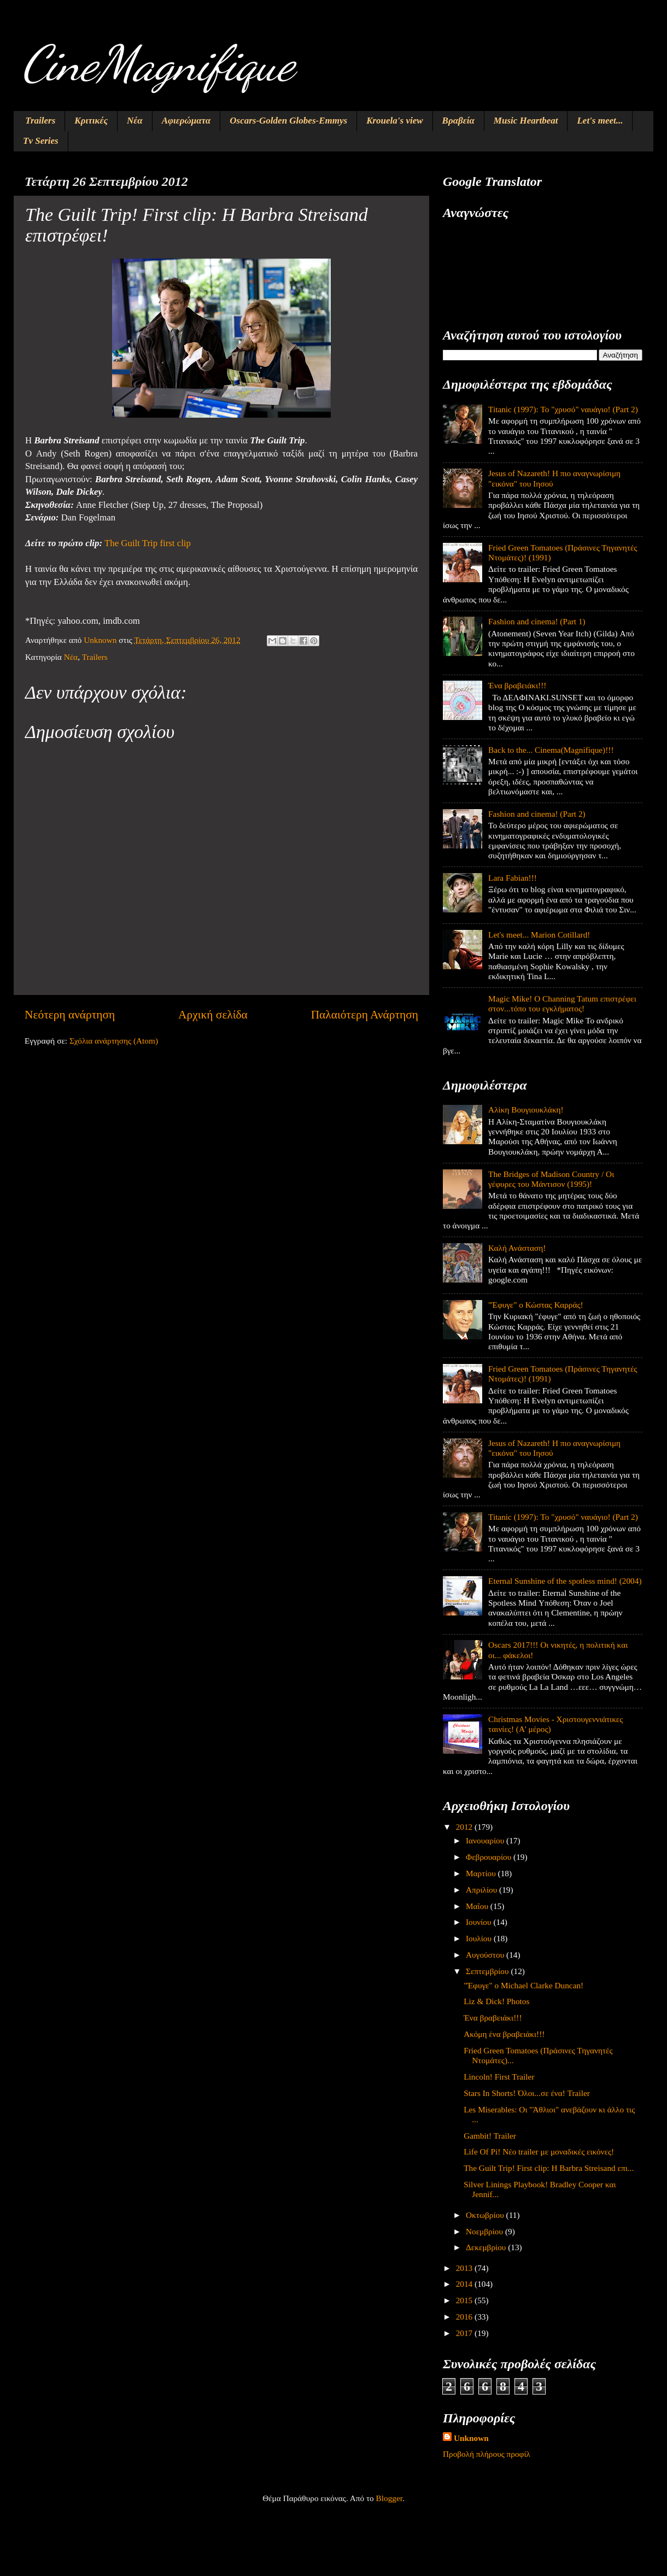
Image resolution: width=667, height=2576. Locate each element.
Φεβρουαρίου (489, 1856)
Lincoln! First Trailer (499, 2076)
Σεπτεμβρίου (488, 1971)
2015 (465, 2300)
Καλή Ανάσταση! (517, 1247)
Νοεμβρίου (485, 2231)
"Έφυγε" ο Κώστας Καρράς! (535, 1304)
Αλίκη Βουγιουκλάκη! (526, 1109)
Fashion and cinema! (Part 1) (537, 621)
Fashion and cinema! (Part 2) (537, 813)
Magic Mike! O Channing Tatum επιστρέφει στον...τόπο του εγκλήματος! (562, 1003)
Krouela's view (394, 120)
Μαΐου (478, 1906)
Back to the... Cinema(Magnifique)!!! (550, 749)
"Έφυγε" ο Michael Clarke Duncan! (523, 1985)
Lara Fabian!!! (512, 877)
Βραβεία (458, 120)
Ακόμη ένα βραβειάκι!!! (504, 2034)
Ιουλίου (480, 1938)
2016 (465, 2316)
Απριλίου (482, 1889)
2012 (465, 1826)
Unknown (471, 2438)
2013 (465, 2268)
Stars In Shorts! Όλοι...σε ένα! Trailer (527, 2093)
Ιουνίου (479, 1922)
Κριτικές (91, 120)
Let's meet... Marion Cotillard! (539, 934)
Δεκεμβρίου (487, 2247)
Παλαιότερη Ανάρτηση (364, 1014)
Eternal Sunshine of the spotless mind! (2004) (564, 1580)
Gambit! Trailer (490, 2135)
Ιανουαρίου (486, 1840)
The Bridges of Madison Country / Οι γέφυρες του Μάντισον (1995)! (551, 1179)
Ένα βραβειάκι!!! (517, 685)
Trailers (40, 120)
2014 (465, 2283)
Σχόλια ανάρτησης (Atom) (113, 1040)
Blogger (389, 2498)
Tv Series (40, 141)
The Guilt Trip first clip (147, 543)
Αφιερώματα (186, 120)
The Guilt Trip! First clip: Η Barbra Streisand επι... (549, 2168)
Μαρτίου (482, 1873)
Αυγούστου (486, 1954)
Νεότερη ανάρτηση (70, 1014)
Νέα (135, 120)
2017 (465, 2333)
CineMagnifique (158, 63)
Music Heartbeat (526, 120)
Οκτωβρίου (486, 2215)
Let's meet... (600, 120)
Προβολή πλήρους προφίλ (486, 2453)
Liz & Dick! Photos (496, 2001)
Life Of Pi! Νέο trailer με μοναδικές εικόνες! (539, 2151)
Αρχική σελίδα (213, 1014)
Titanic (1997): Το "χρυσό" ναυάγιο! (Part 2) (563, 409)
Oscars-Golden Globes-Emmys (288, 120)
